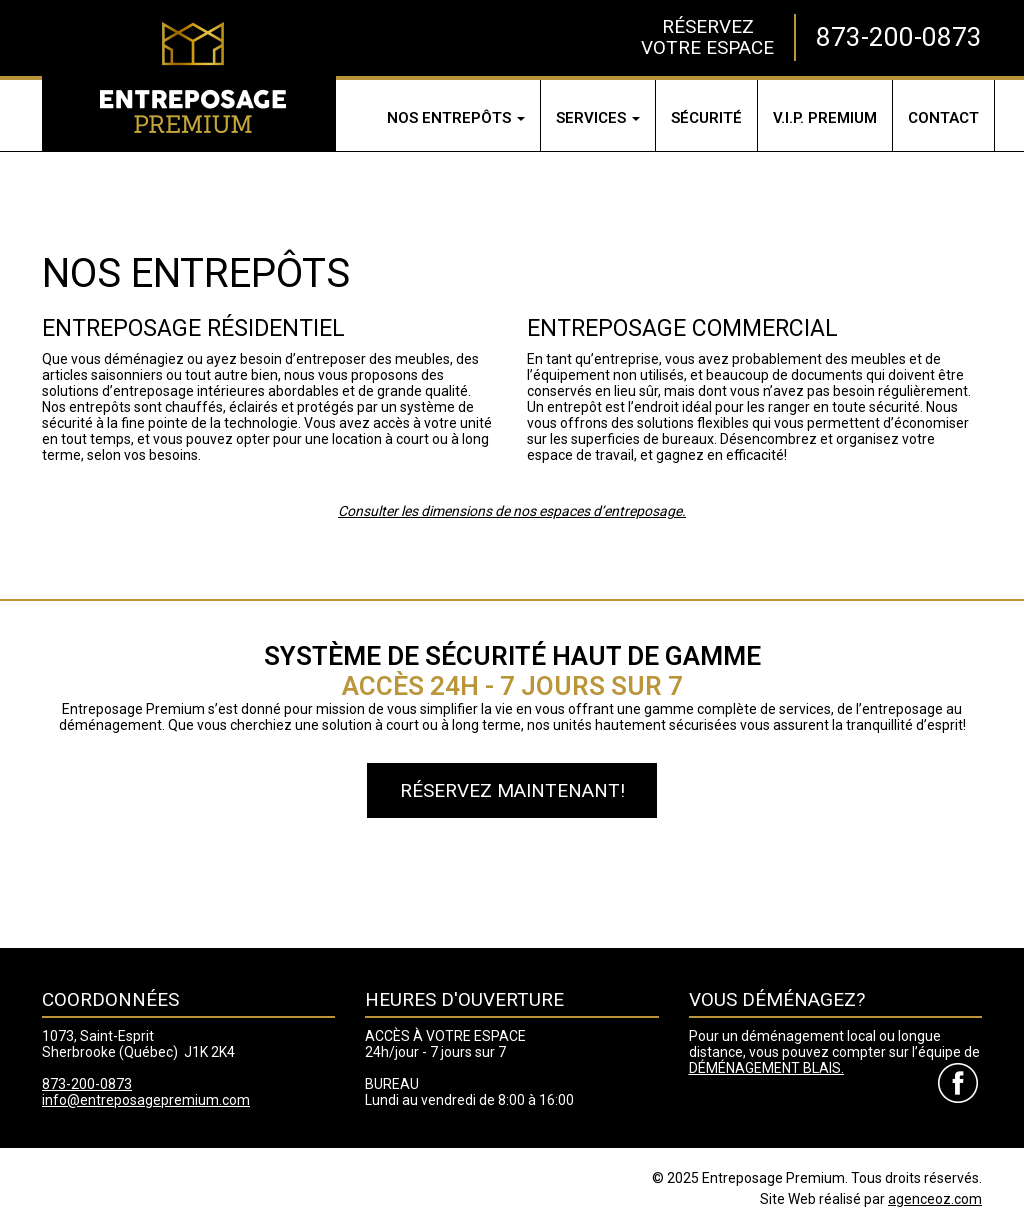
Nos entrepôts (456, 118)
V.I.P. (825, 118)
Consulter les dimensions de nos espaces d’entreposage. (512, 511)
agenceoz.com (935, 1199)
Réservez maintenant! (512, 790)
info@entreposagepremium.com (146, 1100)
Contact (943, 118)
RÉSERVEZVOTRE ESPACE (707, 36)
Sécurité (706, 118)
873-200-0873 (899, 37)
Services (598, 118)
